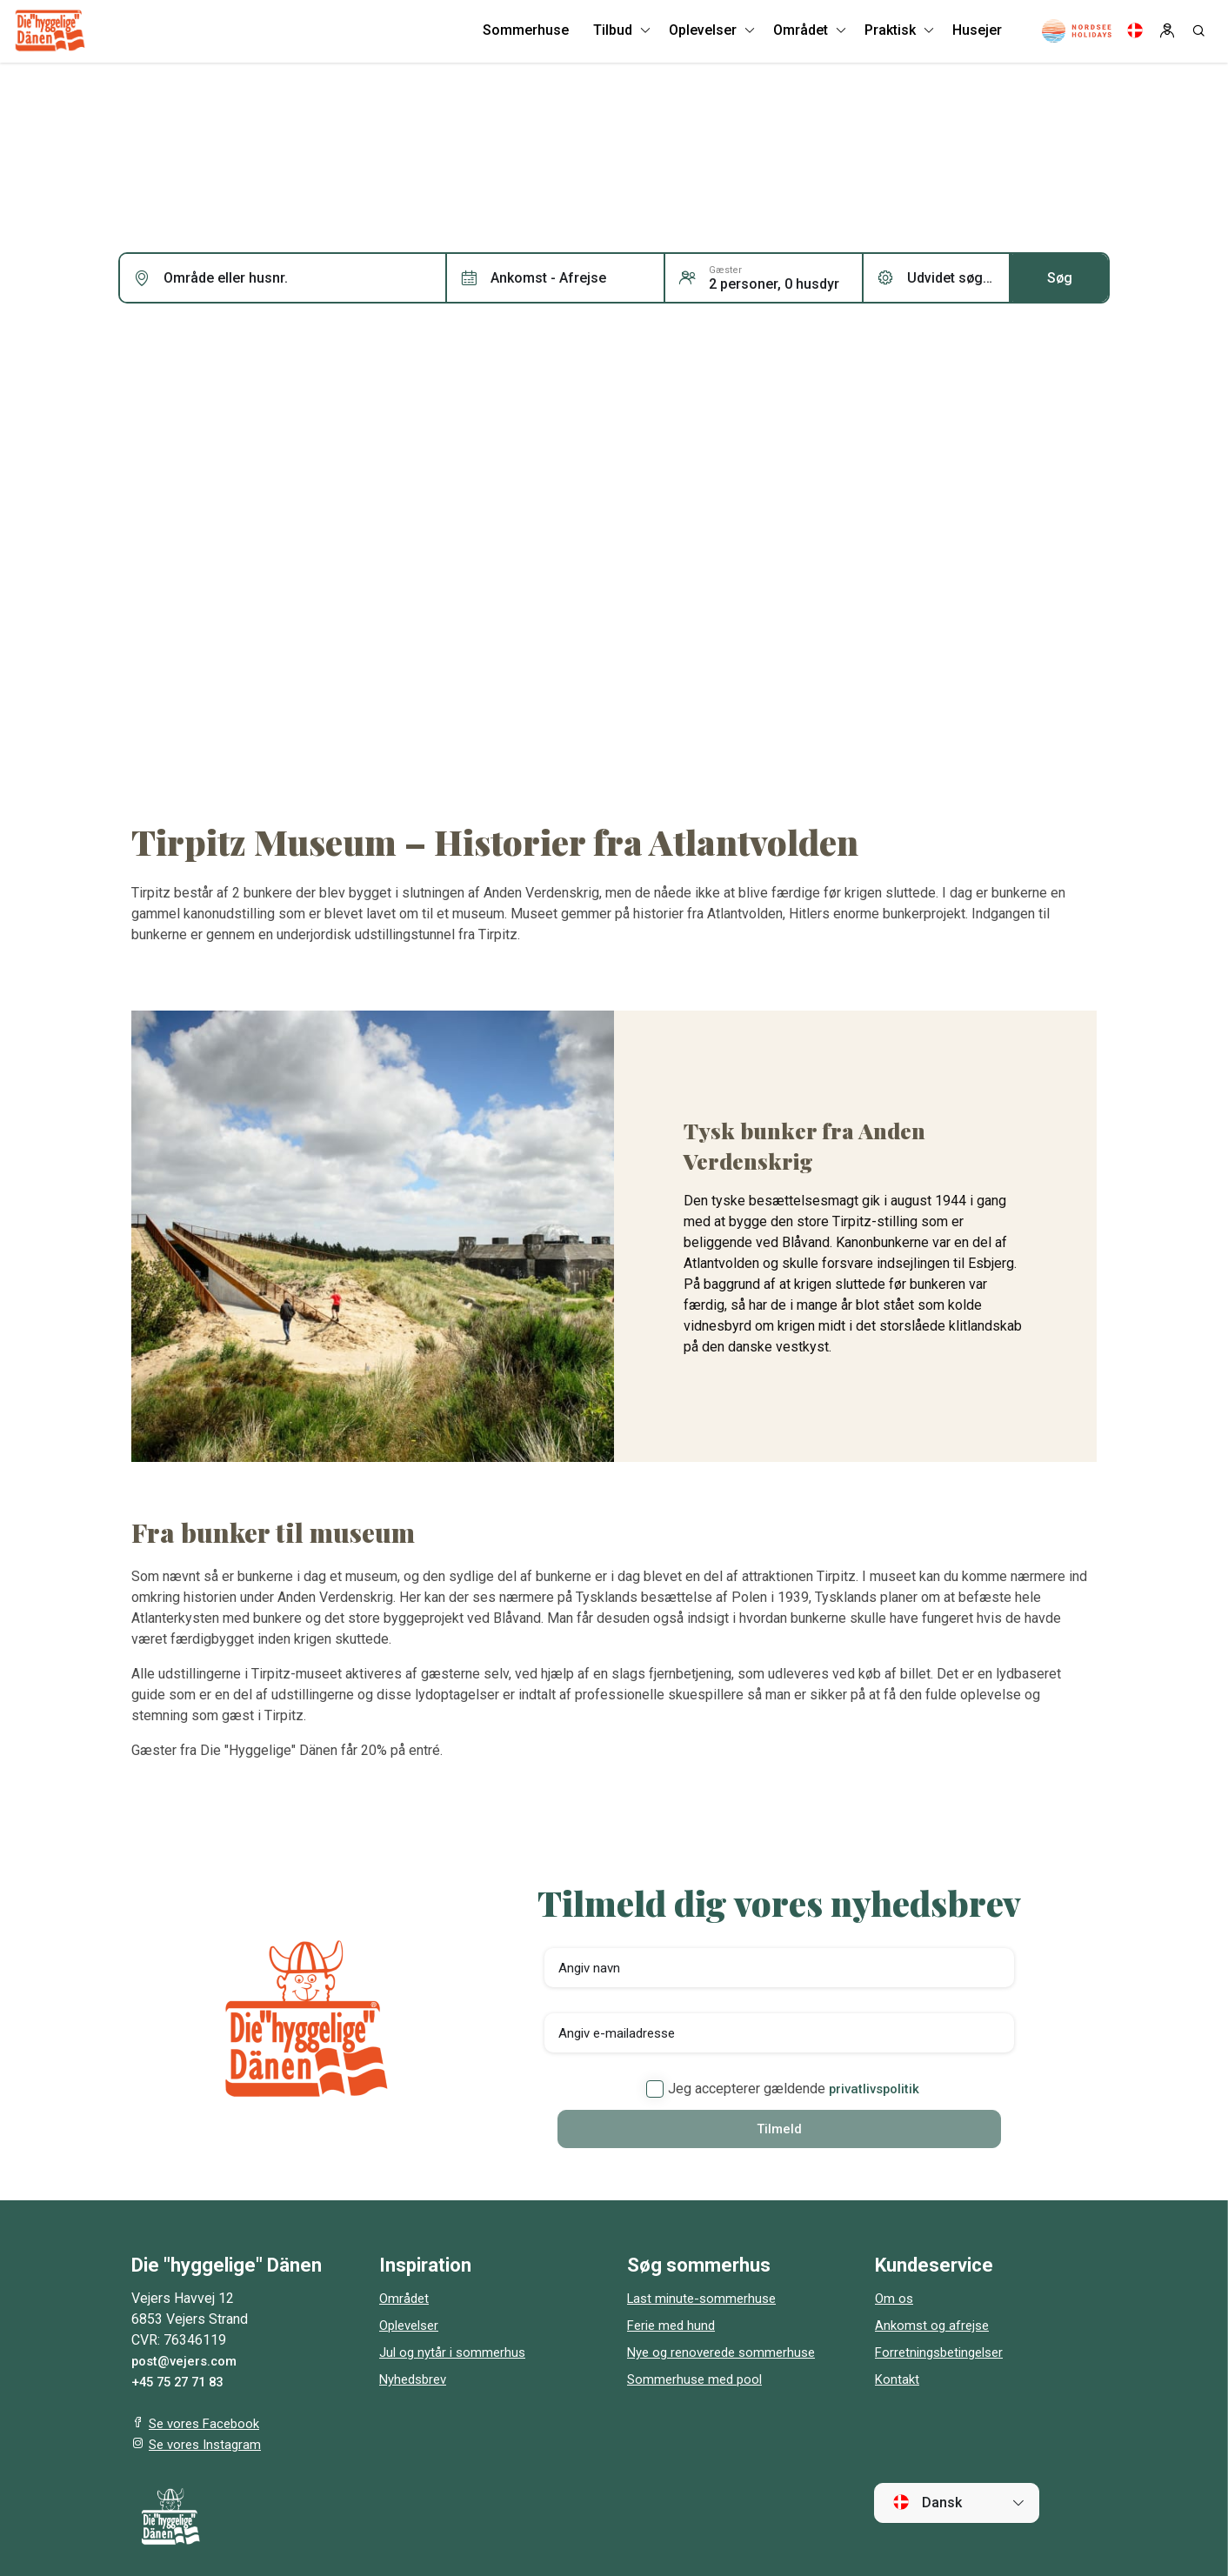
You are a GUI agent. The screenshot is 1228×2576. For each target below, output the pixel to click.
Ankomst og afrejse (934, 2327)
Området (405, 2300)
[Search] (1198, 34)
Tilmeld (779, 2129)
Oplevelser (412, 2327)
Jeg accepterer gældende (783, 2089)
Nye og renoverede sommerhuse (727, 2354)
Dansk (927, 2504)
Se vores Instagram (208, 2446)
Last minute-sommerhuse (705, 2300)
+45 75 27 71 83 (181, 2383)
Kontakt (898, 2380)
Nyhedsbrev (416, 2380)
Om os (895, 2300)
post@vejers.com (187, 2362)
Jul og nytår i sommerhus (455, 2354)
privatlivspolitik (874, 2088)
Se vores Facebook (208, 2425)
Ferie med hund (674, 2327)
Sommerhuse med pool (698, 2380)
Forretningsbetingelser (944, 2354)
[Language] (1135, 34)
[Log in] (1167, 34)
